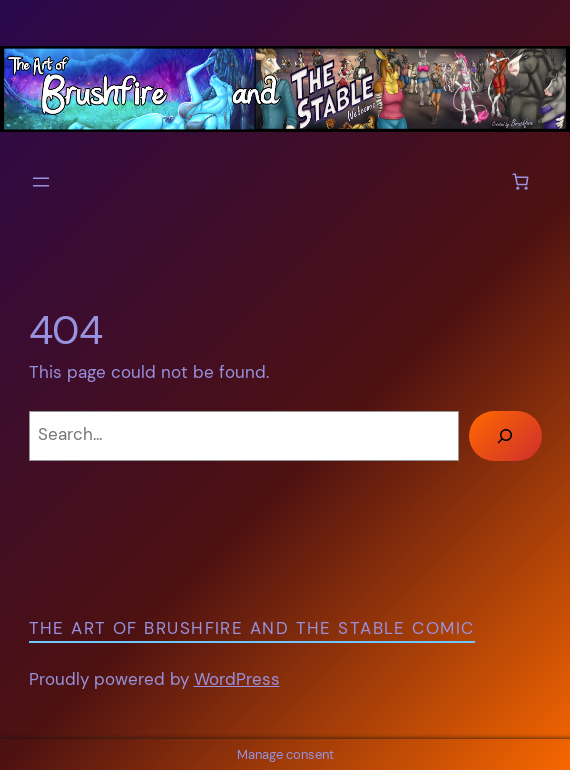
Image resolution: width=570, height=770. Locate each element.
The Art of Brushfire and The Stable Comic (252, 628)
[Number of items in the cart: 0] (520, 181)
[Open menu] (41, 182)
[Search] (505, 436)
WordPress (237, 679)
